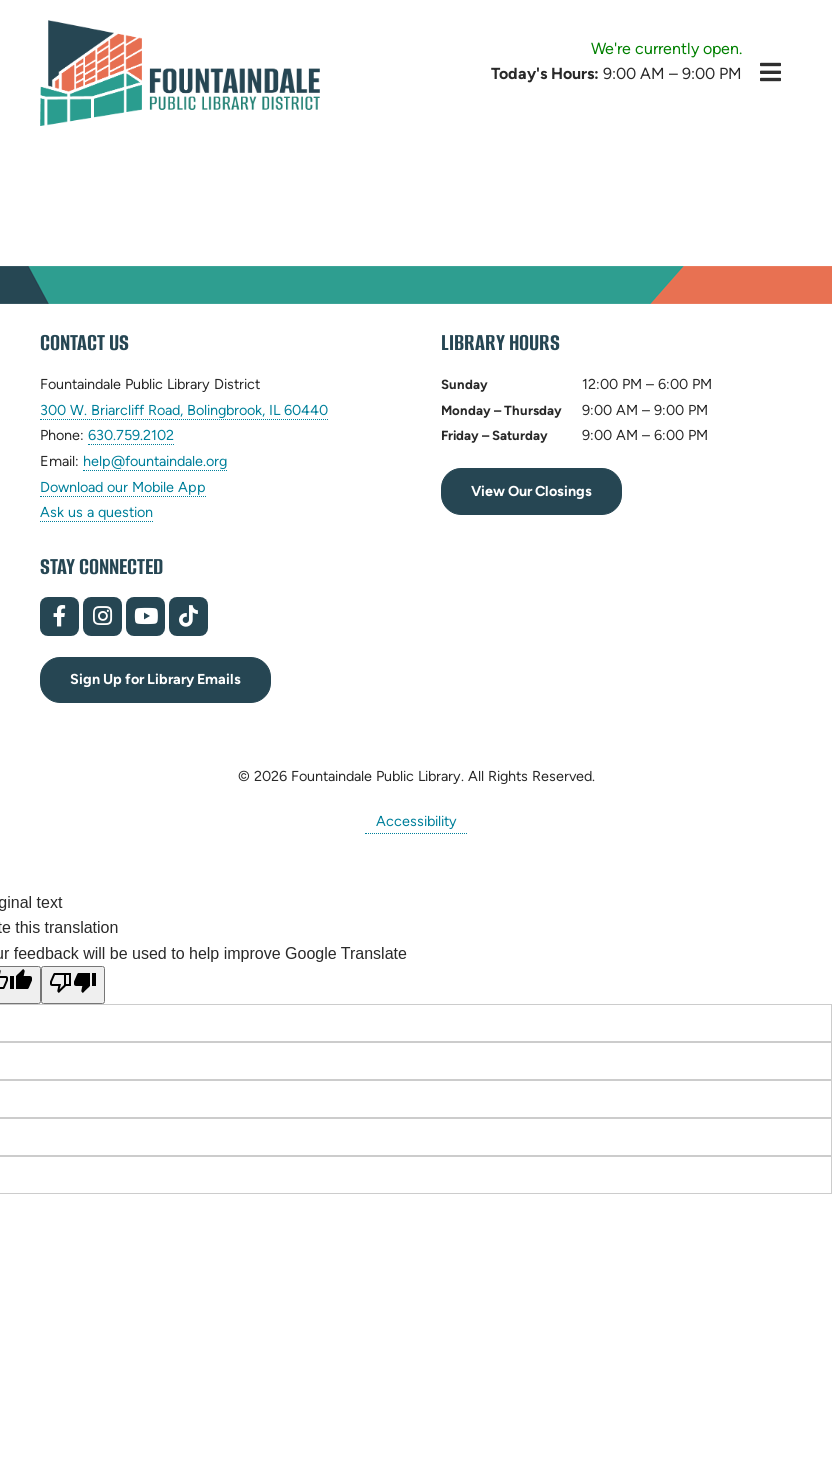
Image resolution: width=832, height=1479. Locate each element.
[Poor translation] (73, 985)
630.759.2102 (131, 435)
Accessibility (416, 820)
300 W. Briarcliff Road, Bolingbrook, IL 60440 (184, 410)
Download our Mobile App (123, 487)
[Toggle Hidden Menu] (770, 72)
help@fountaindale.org (155, 461)
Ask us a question (96, 512)
